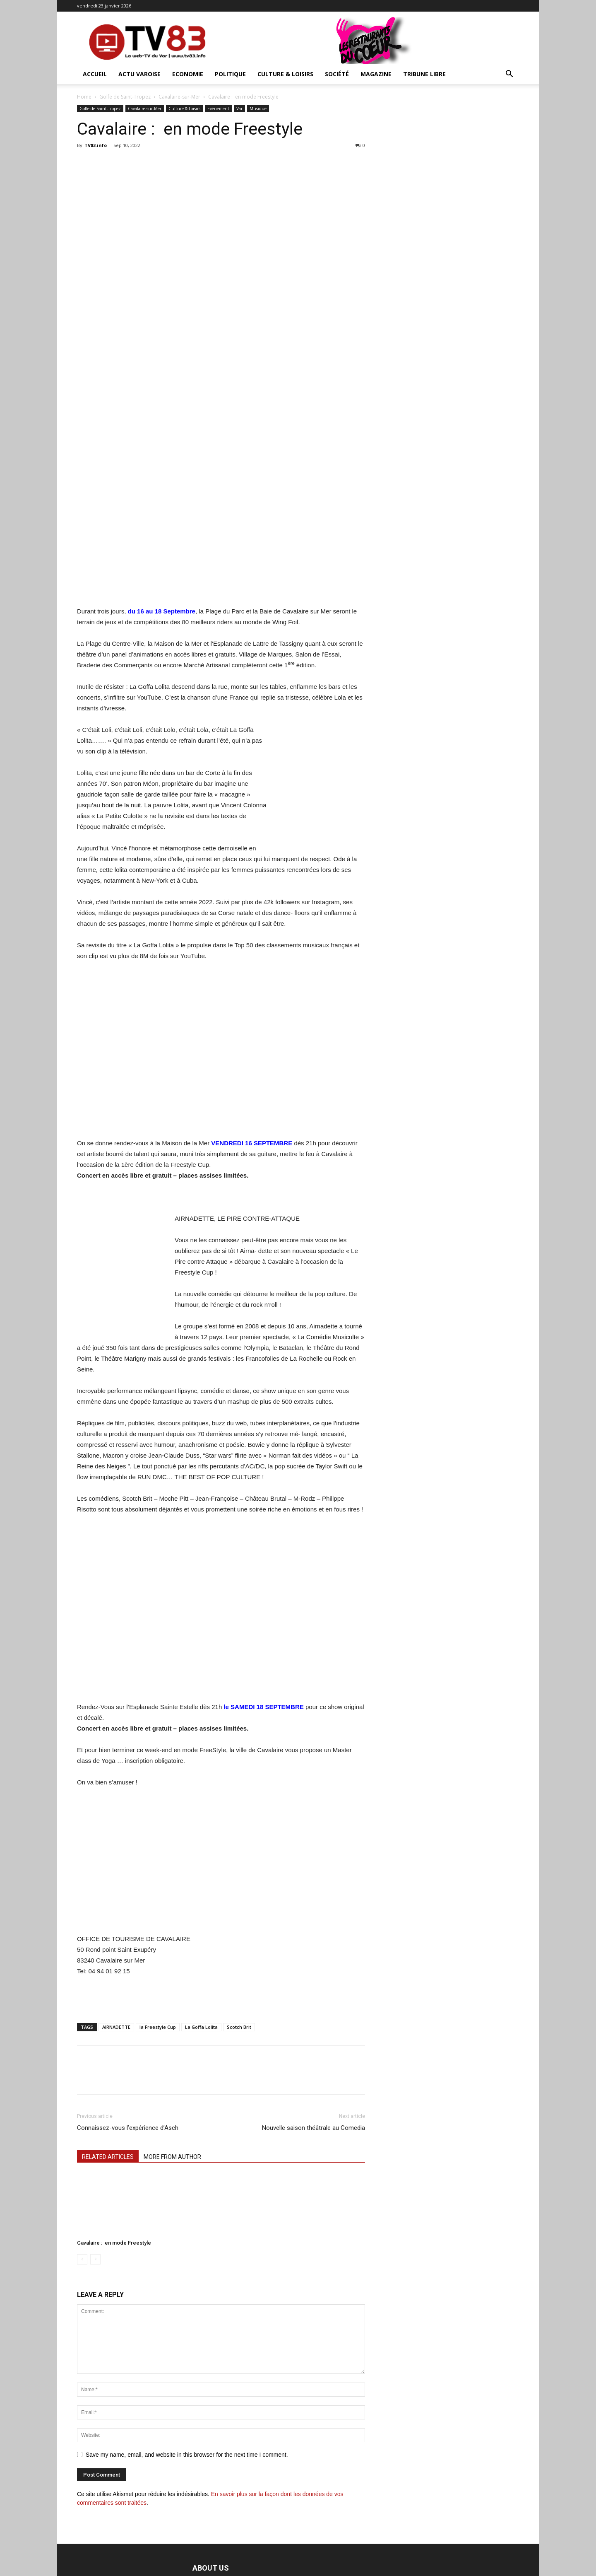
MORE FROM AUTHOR (172, 2157)
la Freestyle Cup (157, 2027)
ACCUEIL (95, 74)
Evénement (218, 108)
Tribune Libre (424, 74)
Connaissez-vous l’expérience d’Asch (127, 2128)
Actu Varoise (139, 74)
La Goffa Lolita (201, 2027)
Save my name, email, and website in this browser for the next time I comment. (187, 2454)
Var (239, 108)
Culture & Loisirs (285, 74)
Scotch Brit (239, 2027)
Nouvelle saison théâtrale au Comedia (313, 2128)
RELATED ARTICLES (108, 2157)
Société (337, 74)
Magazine (376, 74)
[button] (509, 75)
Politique (230, 74)
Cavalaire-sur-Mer (179, 96)
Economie (187, 74)
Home (84, 96)
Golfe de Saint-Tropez (125, 96)
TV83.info (95, 145)
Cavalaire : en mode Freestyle (114, 2243)
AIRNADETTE (116, 2027)
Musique (258, 108)
